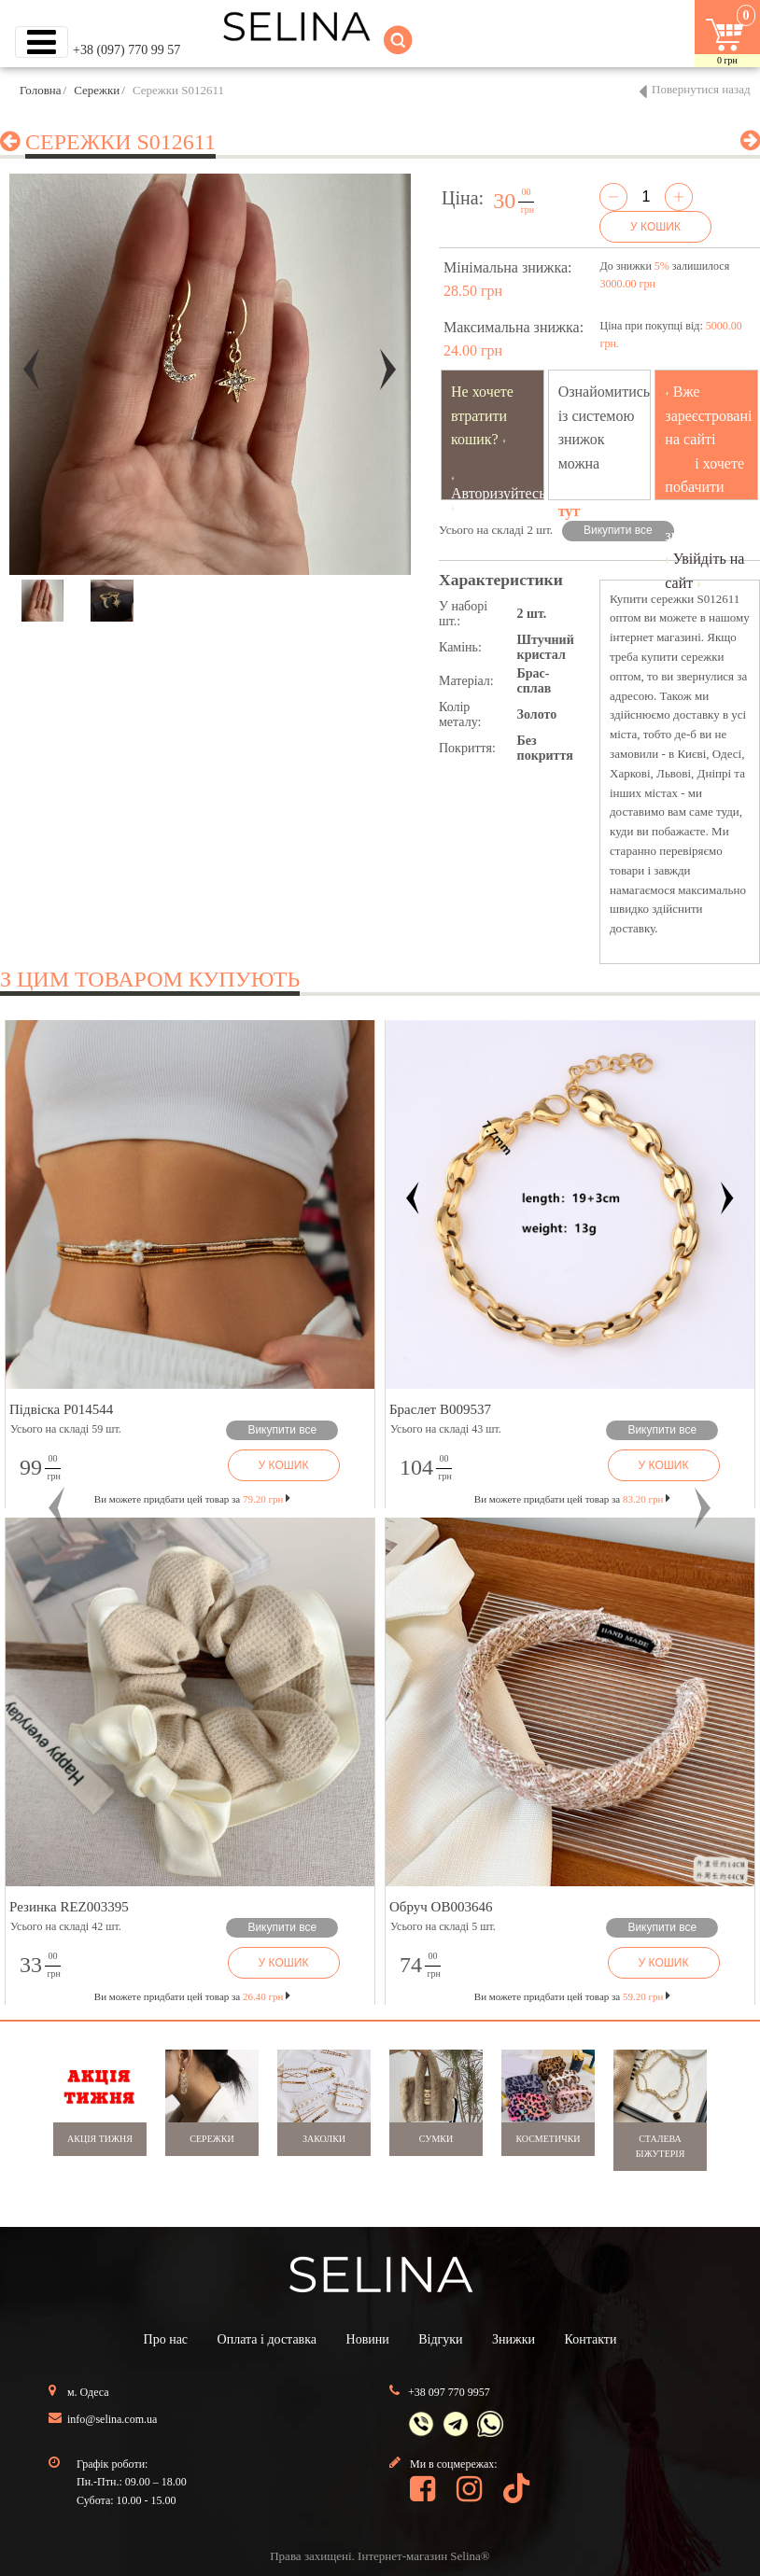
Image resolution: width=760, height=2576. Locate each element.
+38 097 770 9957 (449, 2392)
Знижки (513, 2339)
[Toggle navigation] (41, 42)
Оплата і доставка (267, 2339)
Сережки (97, 90)
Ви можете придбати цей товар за (192, 1499)
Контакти (591, 2339)
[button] (57, 1508)
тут (569, 511)
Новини (367, 2339)
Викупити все (618, 530)
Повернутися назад (701, 89)
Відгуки (440, 2339)
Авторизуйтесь (498, 493)
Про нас (166, 2339)
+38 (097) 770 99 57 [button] (126, 50)
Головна (41, 90)
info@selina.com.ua (112, 2419)
